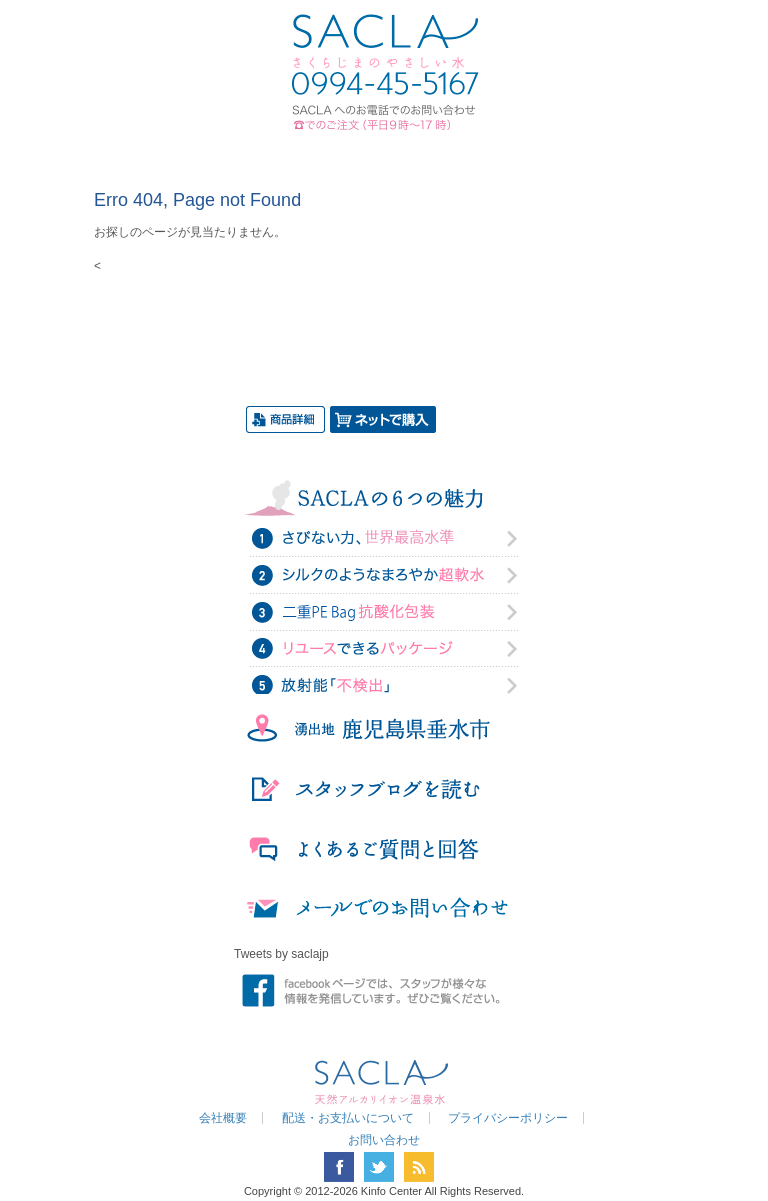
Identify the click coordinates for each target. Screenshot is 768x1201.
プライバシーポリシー (508, 1118)
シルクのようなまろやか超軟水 (384, 576)
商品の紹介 (331, 153)
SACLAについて (231, 153)
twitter (379, 1167)
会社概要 (223, 1118)
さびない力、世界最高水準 (384, 540)
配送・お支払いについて (348, 1118)
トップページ (153, 153)
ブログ (413, 153)
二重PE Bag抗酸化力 (384, 612)
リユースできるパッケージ (384, 648)
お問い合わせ (496, 153)
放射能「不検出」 (384, 684)
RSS (419, 1167)
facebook (339, 1167)
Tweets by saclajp (281, 954)
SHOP (588, 153)
